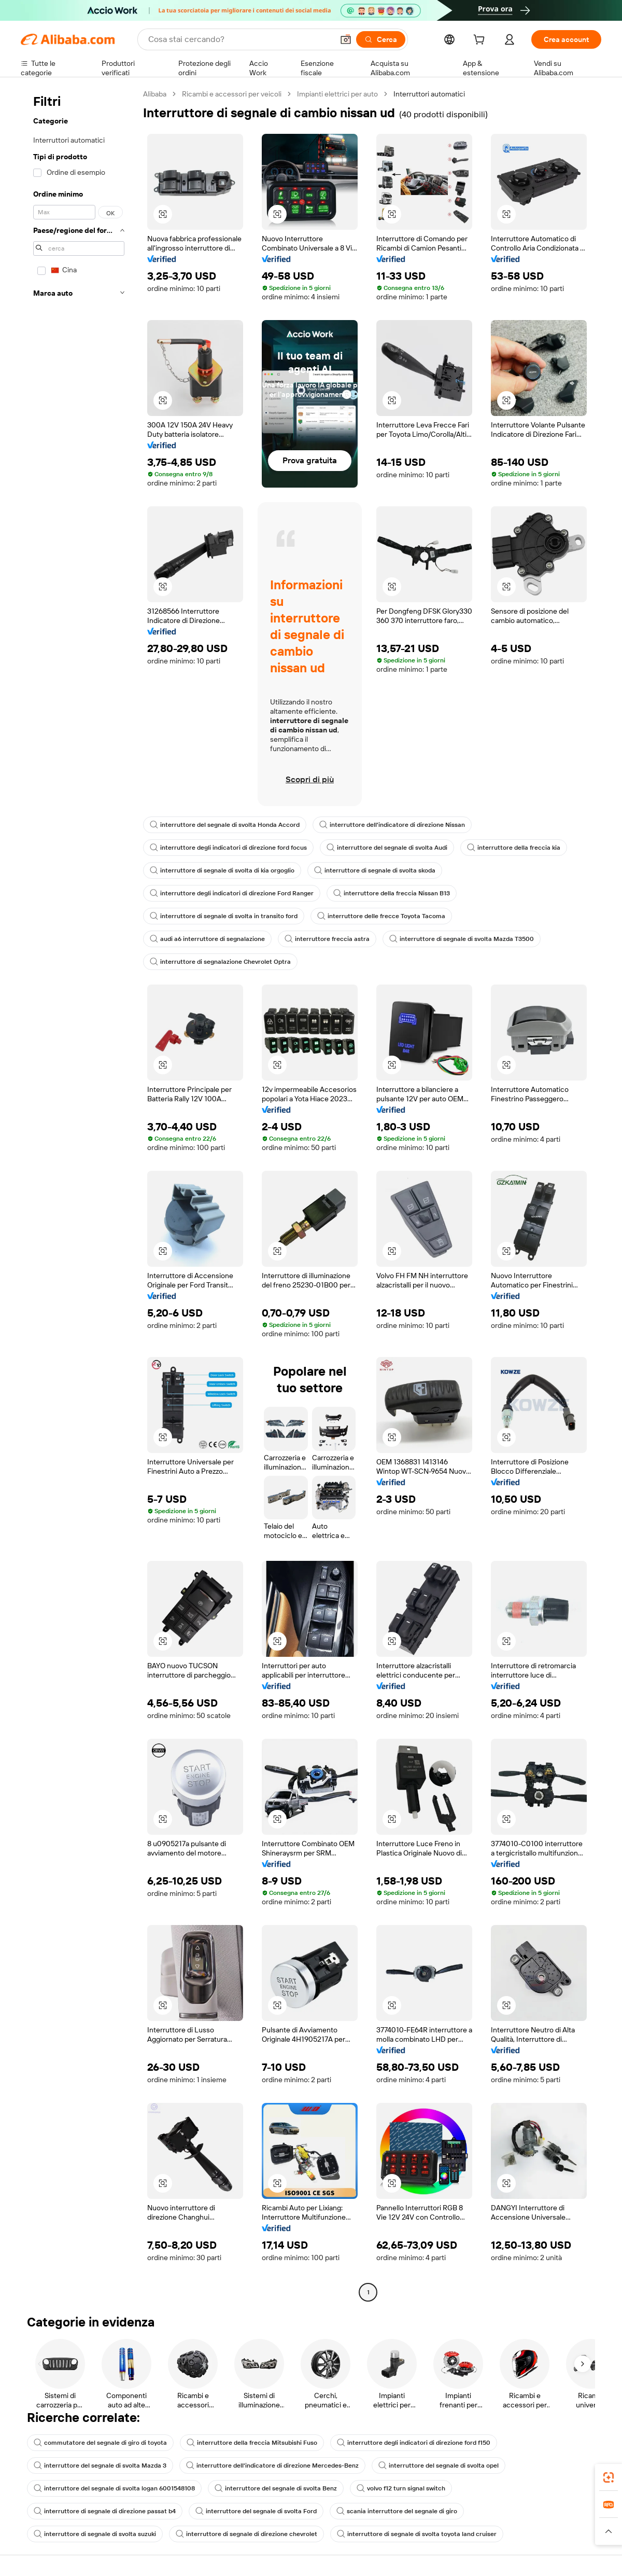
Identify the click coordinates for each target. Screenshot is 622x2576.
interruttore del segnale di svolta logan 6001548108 (114, 2488)
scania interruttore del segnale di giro (396, 2511)
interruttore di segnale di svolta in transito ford (224, 916)
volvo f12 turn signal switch (401, 2488)
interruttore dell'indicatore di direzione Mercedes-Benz (272, 2465)
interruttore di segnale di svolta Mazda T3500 (461, 939)
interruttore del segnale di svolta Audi (387, 847)
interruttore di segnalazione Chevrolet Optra (220, 962)
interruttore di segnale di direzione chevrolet (246, 2534)
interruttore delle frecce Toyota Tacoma (381, 916)
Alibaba (154, 94)
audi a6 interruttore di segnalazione (207, 939)
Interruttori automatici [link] (429, 94)
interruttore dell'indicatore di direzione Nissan (392, 825)
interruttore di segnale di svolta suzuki (95, 2534)
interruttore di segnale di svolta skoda (374, 870)
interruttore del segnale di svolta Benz (276, 2488)
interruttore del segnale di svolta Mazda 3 (100, 2465)
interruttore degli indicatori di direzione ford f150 (413, 2443)
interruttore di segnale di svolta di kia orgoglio (222, 870)
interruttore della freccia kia (513, 847)
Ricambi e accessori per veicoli (231, 94)
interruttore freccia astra (327, 939)
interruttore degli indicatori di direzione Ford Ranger (232, 893)
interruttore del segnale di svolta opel (438, 2465)
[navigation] (79, 1194)
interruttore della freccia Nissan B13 (391, 893)
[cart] (481, 41)
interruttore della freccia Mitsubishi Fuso (252, 2443)
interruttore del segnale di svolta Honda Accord (225, 825)
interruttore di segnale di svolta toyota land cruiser (417, 2534)
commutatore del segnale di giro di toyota (100, 2443)
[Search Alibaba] (239, 39)
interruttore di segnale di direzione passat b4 (105, 2511)
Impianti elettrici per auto (337, 94)
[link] (608, 2477)
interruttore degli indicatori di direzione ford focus (228, 847)
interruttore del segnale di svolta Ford (256, 2511)
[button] (346, 39)
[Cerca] (380, 39)
